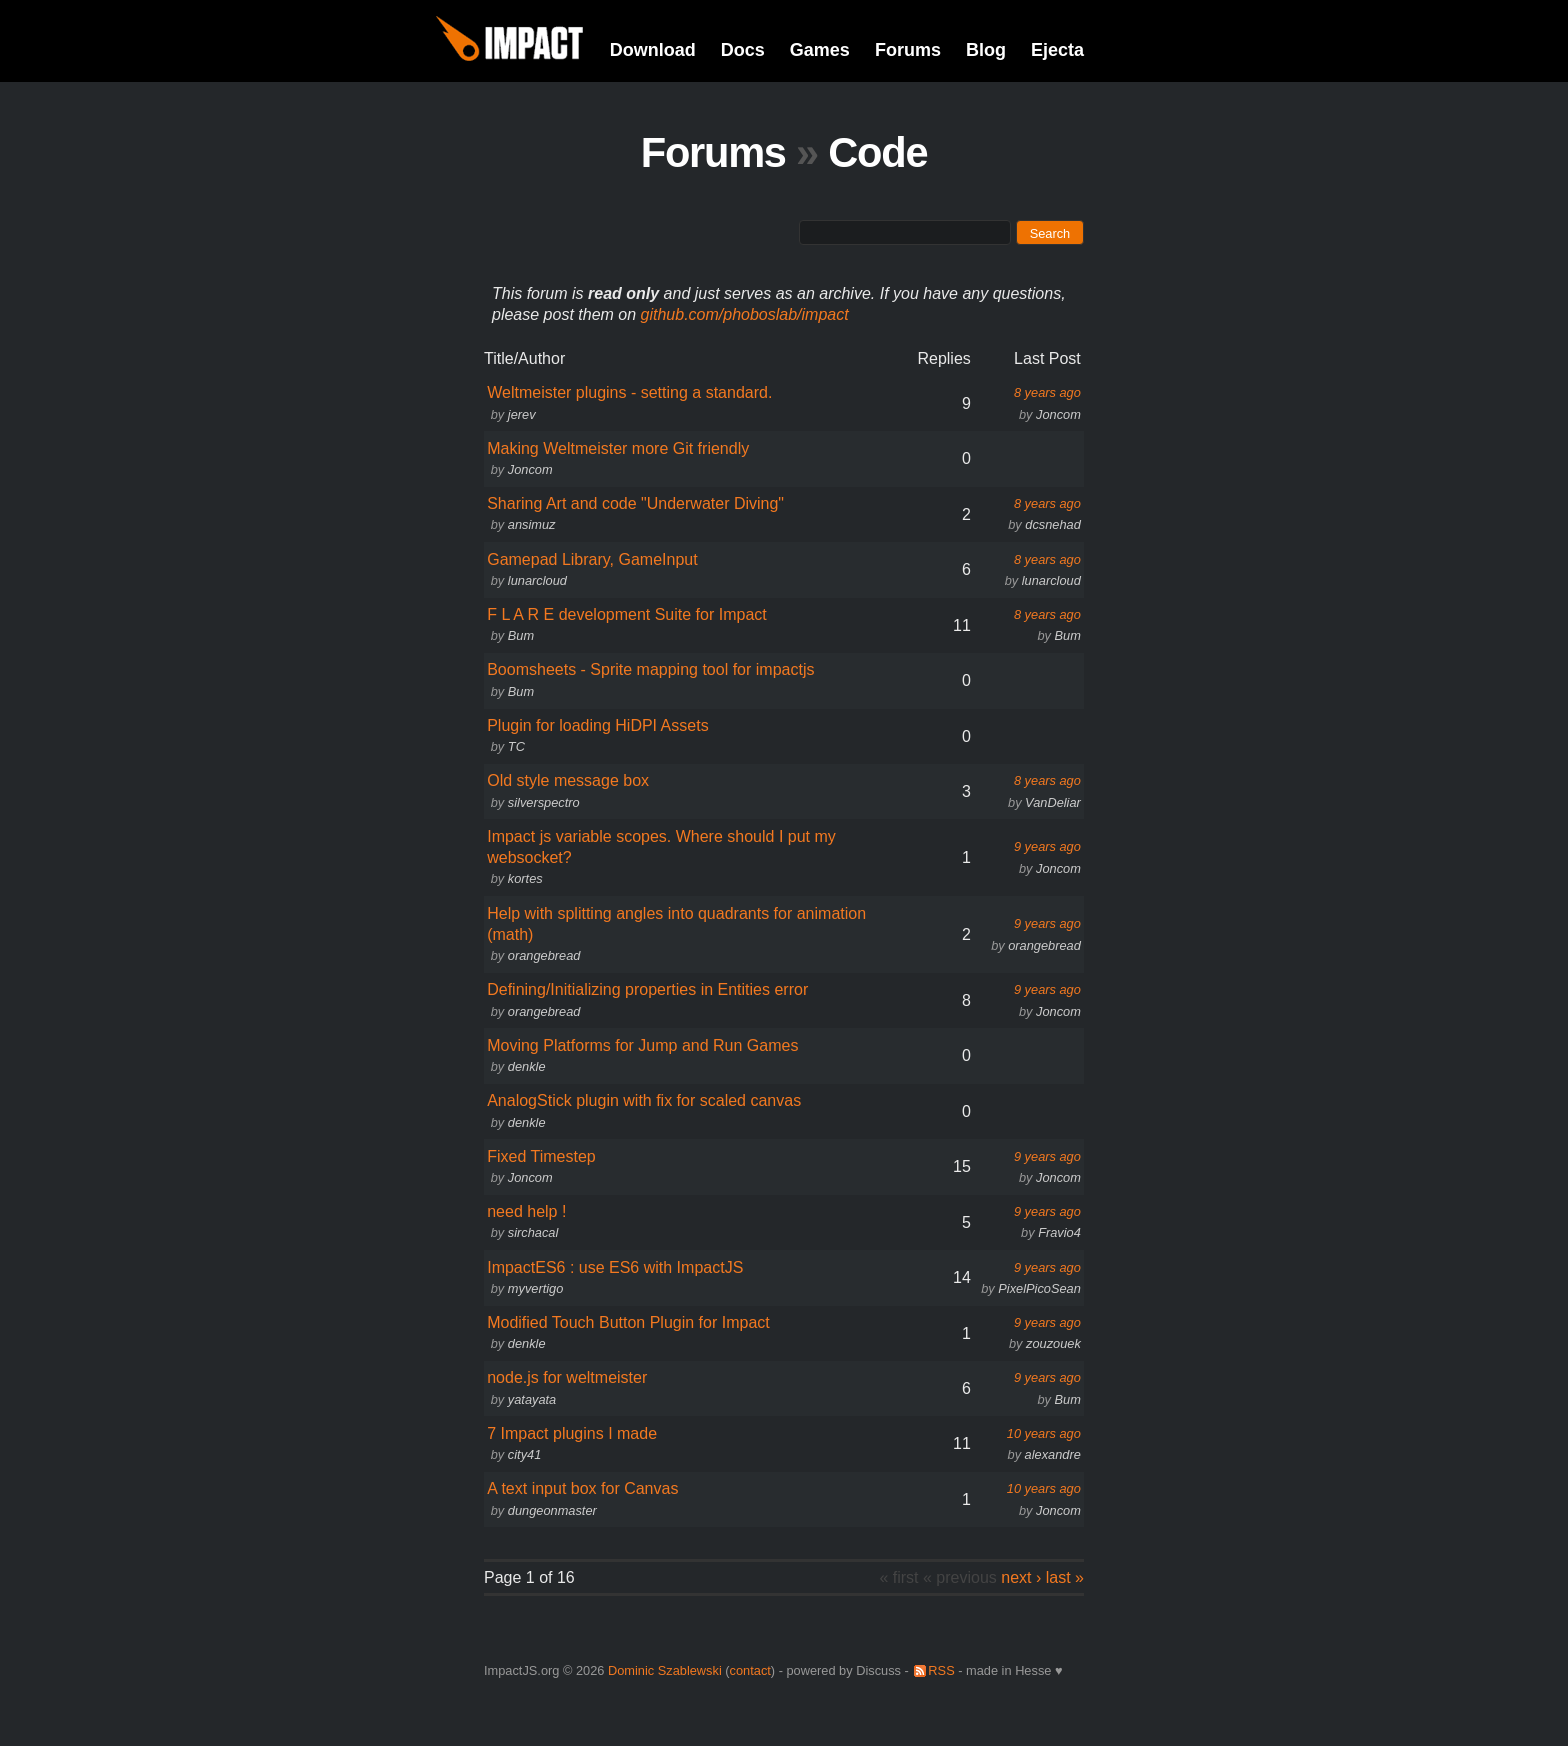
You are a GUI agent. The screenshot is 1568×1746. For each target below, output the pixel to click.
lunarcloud (537, 580)
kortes (525, 878)
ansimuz (532, 524)
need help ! (526, 1211)
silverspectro (544, 802)
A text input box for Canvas (582, 1488)
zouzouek (1053, 1343)
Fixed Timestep (541, 1156)
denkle (527, 1066)
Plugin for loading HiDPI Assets (597, 725)
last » (1065, 1577)
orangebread (544, 955)
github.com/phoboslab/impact (745, 314)
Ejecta (1057, 50)
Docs (743, 50)
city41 (524, 1454)
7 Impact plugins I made (572, 1433)
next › (1021, 1577)
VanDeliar (1053, 802)
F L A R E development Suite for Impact (627, 614)
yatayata (532, 1399)
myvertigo (535, 1288)
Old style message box (568, 780)
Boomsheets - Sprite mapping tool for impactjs (650, 669)
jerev (522, 414)
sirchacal (533, 1232)
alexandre (1053, 1454)
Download (653, 50)
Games (820, 50)
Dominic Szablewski (665, 1670)
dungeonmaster (552, 1510)
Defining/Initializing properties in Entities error (647, 989)
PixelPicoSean (1039, 1288)
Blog (986, 50)
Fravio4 (1059, 1232)
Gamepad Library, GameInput (592, 559)
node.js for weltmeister (567, 1377)
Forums (908, 50)
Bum (521, 635)
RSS (941, 1670)
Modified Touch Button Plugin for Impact (628, 1322)
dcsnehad (1053, 524)
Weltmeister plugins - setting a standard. (629, 392)
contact (750, 1670)
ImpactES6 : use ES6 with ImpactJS (615, 1267)
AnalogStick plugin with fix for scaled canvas (644, 1100)
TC (516, 746)
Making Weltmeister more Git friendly (618, 448)
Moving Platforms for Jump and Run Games (642, 1045)
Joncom (1058, 414)
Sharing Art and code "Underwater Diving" (635, 503)
